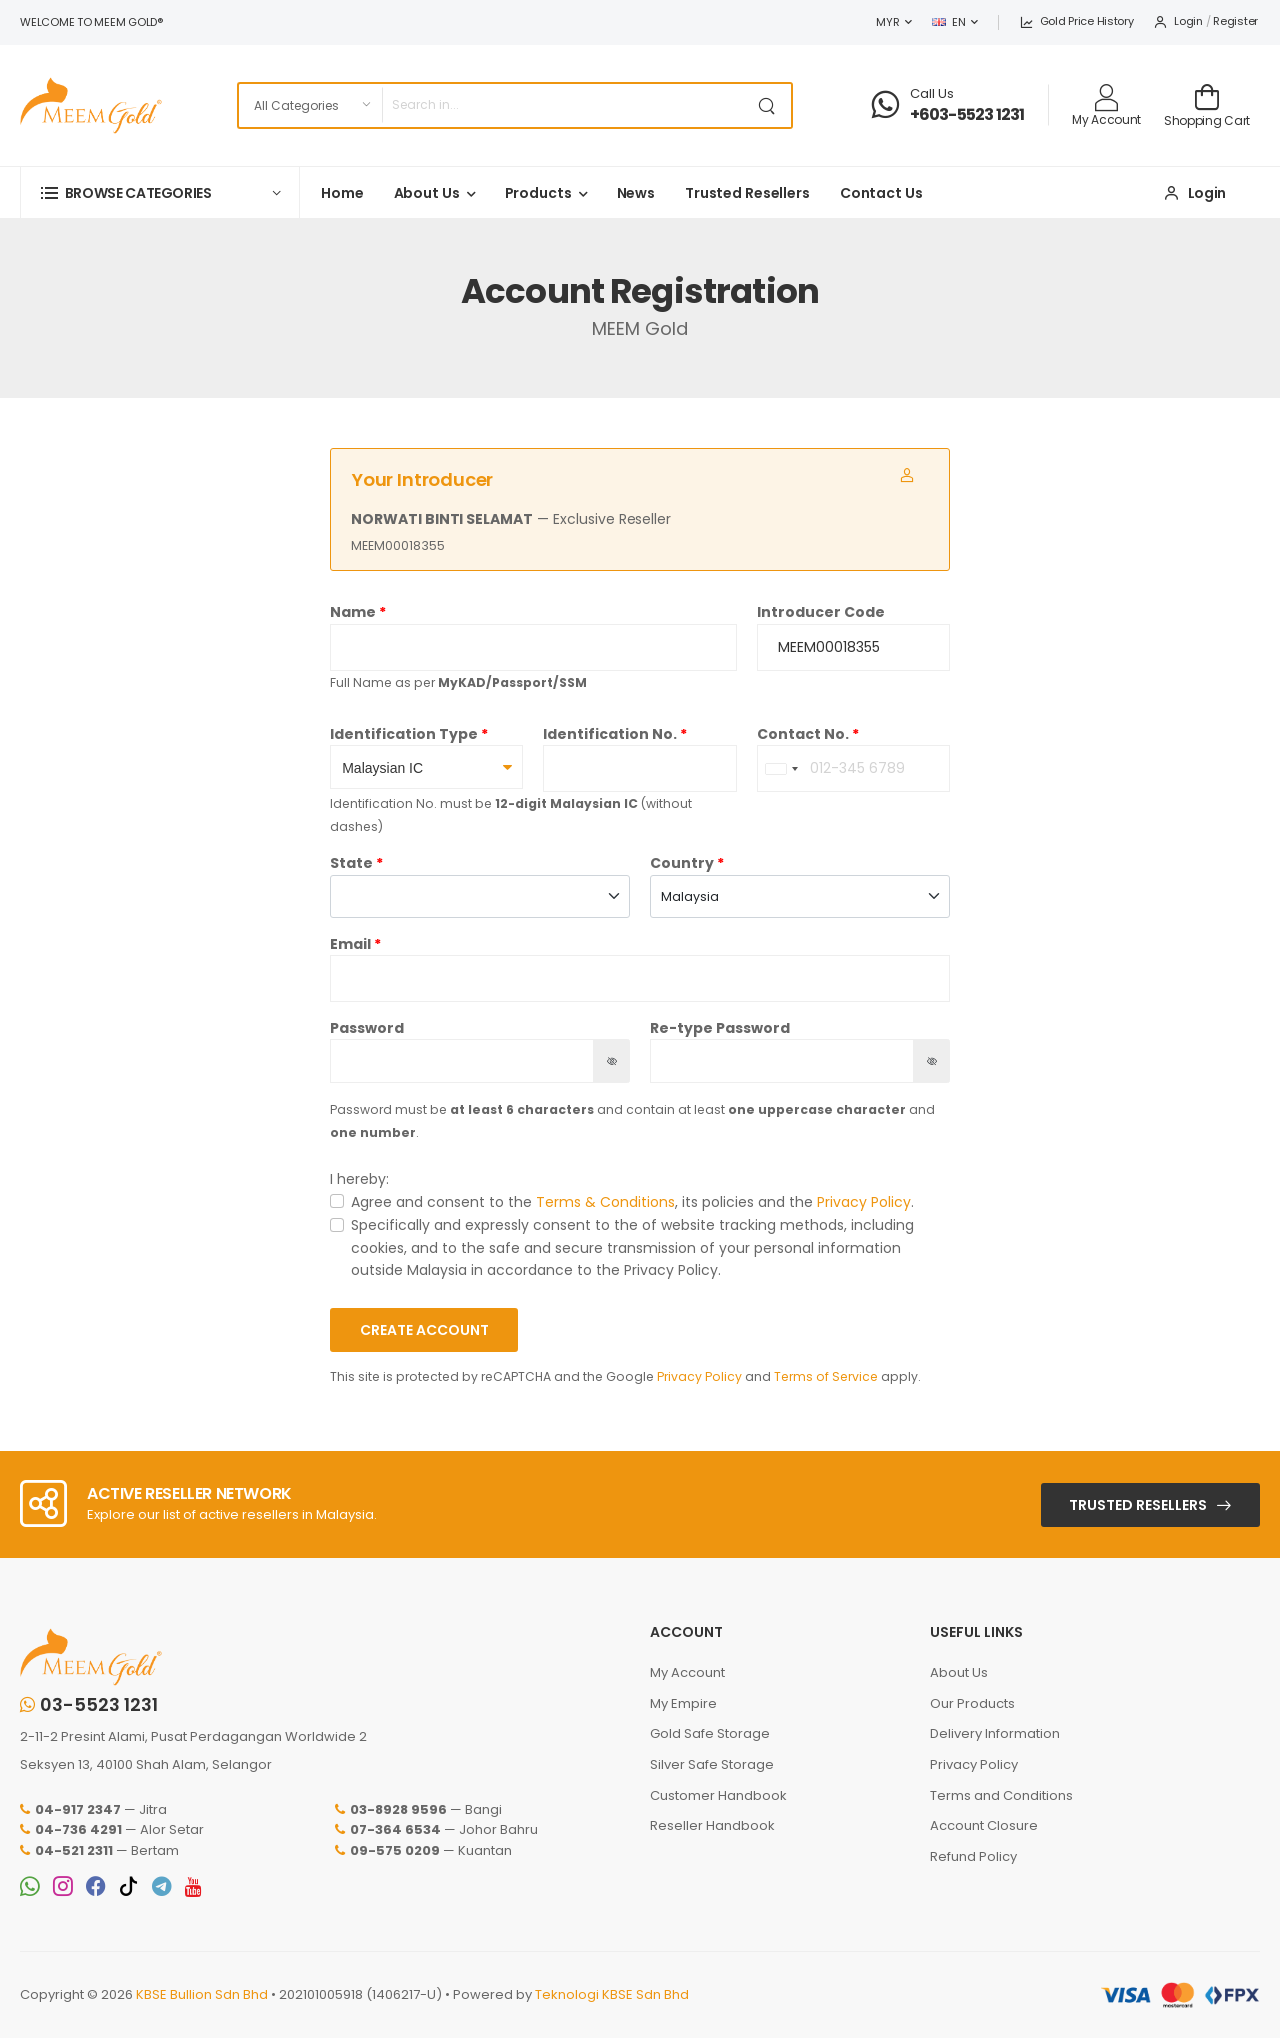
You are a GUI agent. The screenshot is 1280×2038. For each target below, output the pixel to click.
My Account (687, 1672)
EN (948, 22)
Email (350, 944)
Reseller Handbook (712, 1825)
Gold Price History (1076, 21)
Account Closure (984, 1825)
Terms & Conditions (605, 1202)
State (351, 863)
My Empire (683, 1703)
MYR (887, 22)
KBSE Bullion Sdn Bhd (202, 1994)
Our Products (972, 1703)
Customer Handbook (718, 1795)
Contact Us (881, 193)
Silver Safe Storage (712, 1764)
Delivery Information (995, 1733)
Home (342, 193)
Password (367, 1028)
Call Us (932, 93)
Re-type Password (720, 1028)
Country (682, 863)
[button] (160, 192)
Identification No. (610, 734)
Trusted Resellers (747, 193)
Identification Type (404, 734)
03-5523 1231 (89, 1705)
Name (353, 612)
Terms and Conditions (1001, 1795)
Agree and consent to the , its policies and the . (632, 1202)
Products (538, 193)
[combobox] (781, 768)
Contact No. (803, 734)
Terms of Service (826, 1376)
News (636, 193)
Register (1235, 21)
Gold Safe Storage (710, 1733)
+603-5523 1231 (967, 114)
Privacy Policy (864, 1202)
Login (1177, 21)
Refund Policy (973, 1856)
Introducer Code (821, 612)
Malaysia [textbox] (690, 896)
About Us (427, 193)
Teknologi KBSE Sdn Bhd (612, 1994)
